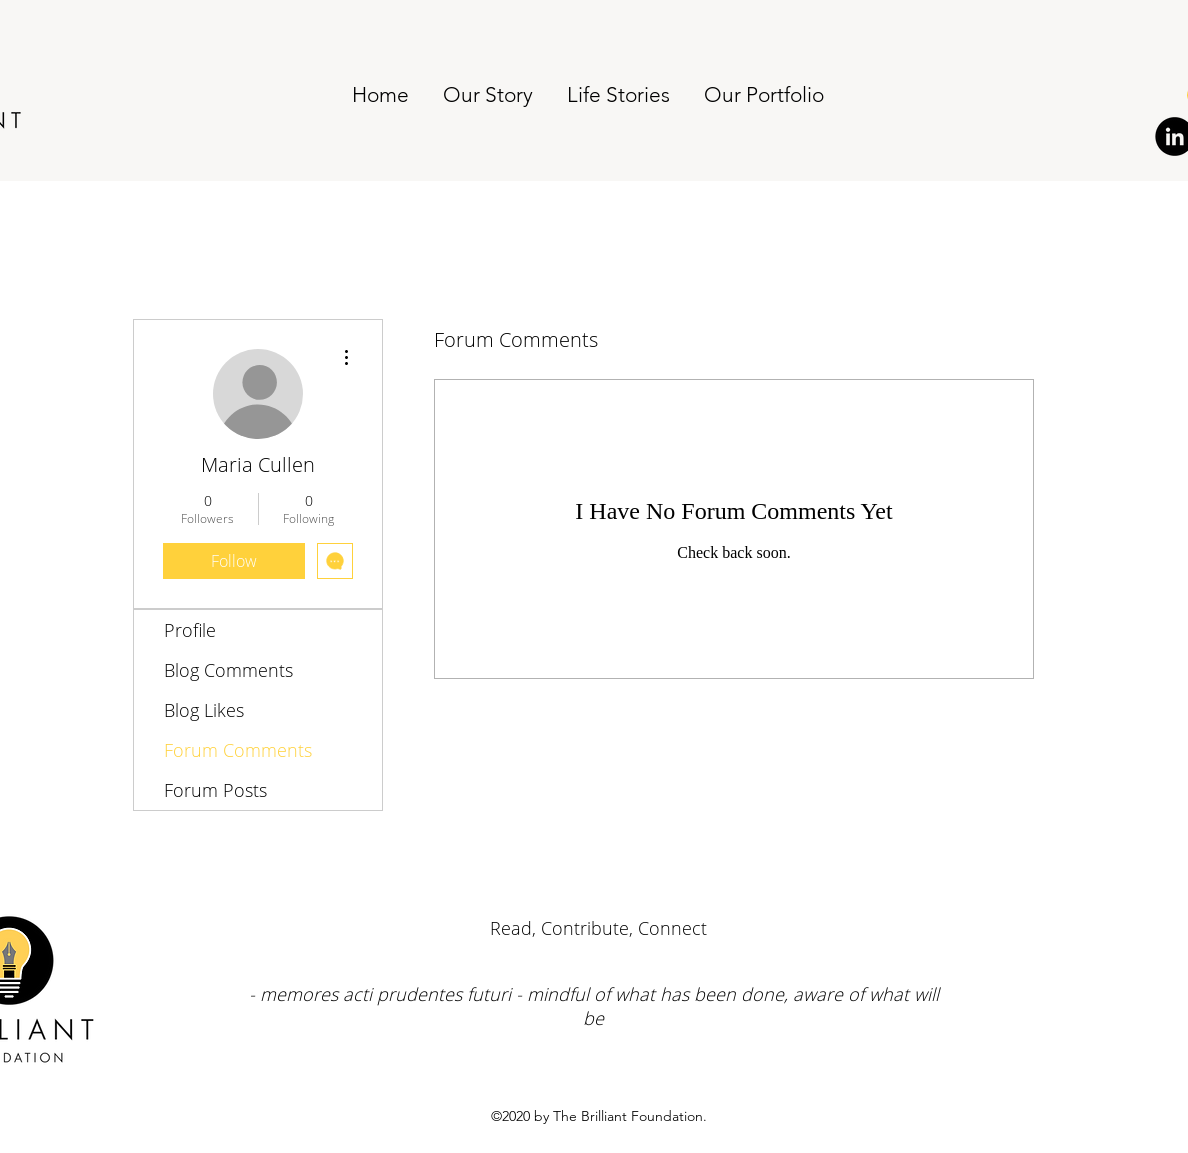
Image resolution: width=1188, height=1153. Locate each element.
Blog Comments (228, 670)
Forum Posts (215, 790)
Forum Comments (238, 750)
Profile (190, 630)
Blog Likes (204, 710)
